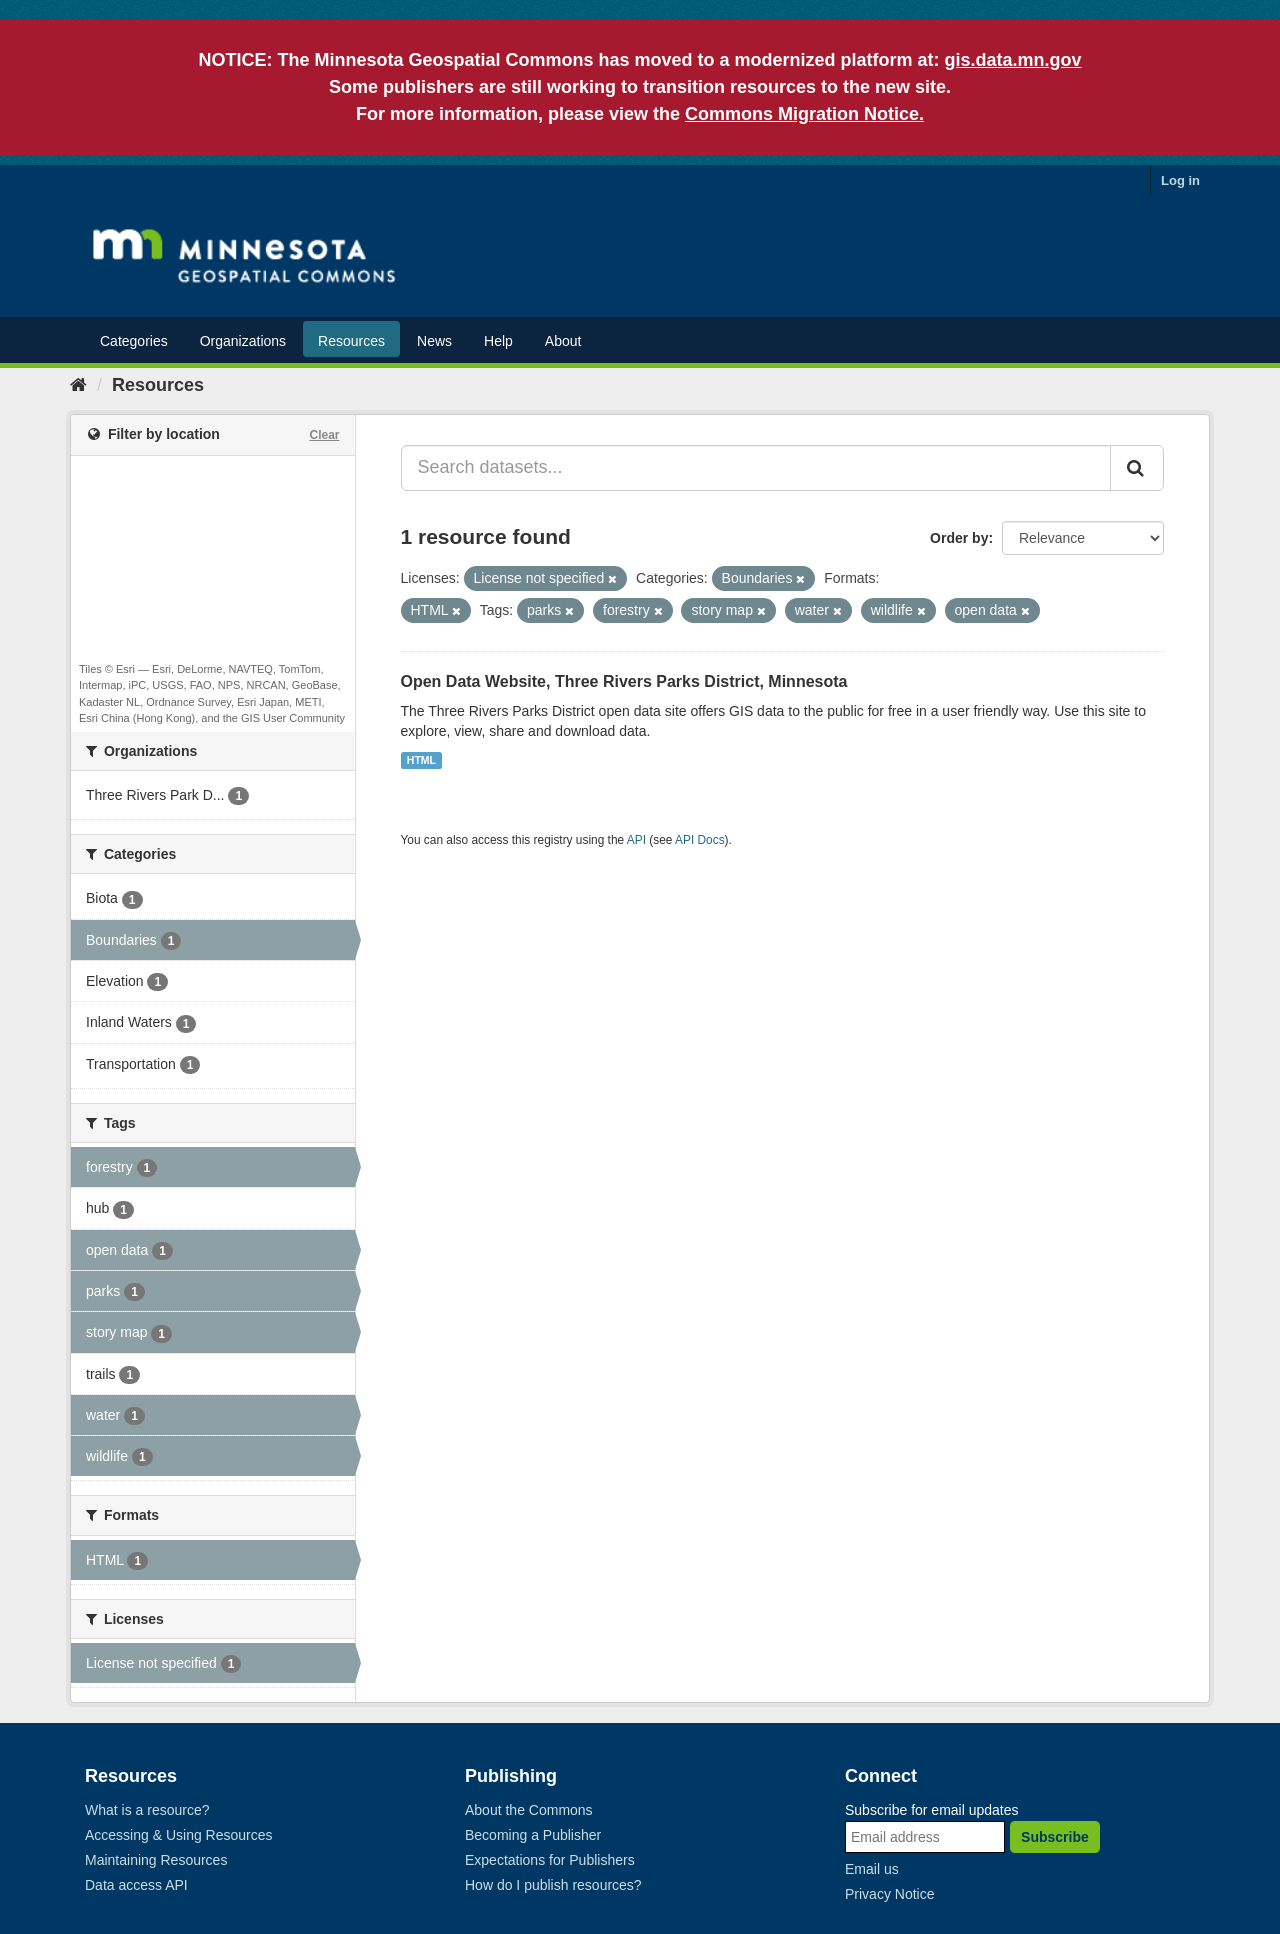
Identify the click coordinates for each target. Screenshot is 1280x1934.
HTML (421, 760)
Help (498, 341)
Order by (959, 538)
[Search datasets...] (756, 468)
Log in (1180, 180)
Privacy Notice (889, 1894)
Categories (134, 341)
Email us (872, 1869)
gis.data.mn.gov (1013, 60)
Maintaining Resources (156, 1860)
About (563, 341)
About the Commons (529, 1810)
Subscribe (1055, 1837)
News (434, 341)
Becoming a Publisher (533, 1835)
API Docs (700, 840)
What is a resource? (147, 1810)
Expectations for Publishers (550, 1860)
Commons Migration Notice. (804, 114)
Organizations (243, 341)
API (636, 840)
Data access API (136, 1885)
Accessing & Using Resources (179, 1835)
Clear (324, 435)
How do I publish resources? (553, 1885)
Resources (351, 341)
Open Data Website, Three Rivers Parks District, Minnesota (624, 681)
